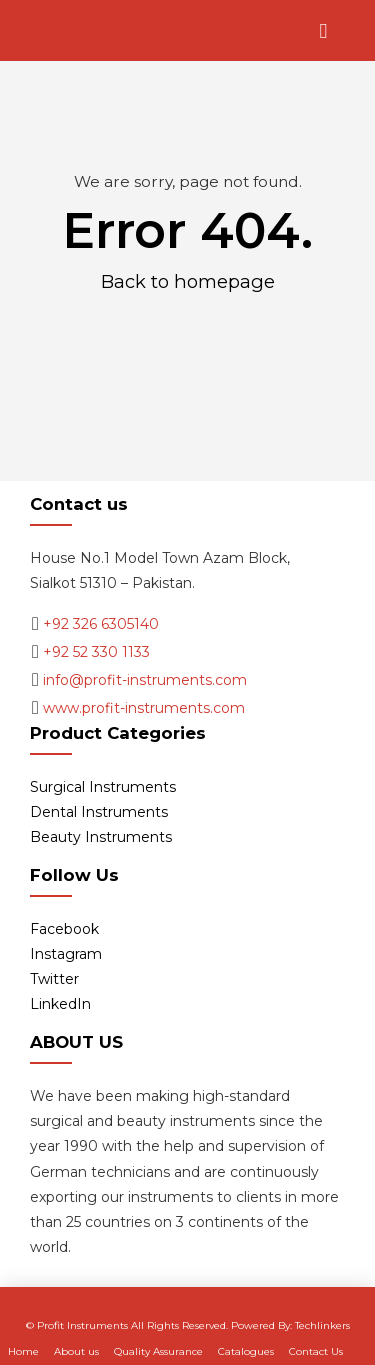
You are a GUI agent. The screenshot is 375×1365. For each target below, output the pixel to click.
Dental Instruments (99, 812)
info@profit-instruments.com (145, 680)
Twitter (54, 979)
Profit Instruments (82, 1325)
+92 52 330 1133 (96, 652)
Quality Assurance (158, 1351)
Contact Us (316, 1351)
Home (23, 1351)
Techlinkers (322, 1325)
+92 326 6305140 (101, 624)
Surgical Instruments (103, 787)
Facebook (64, 929)
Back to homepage (188, 281)
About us (76, 1351)
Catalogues (246, 1351)
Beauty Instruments (101, 837)
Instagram (66, 954)
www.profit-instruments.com (144, 708)
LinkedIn (60, 1004)
